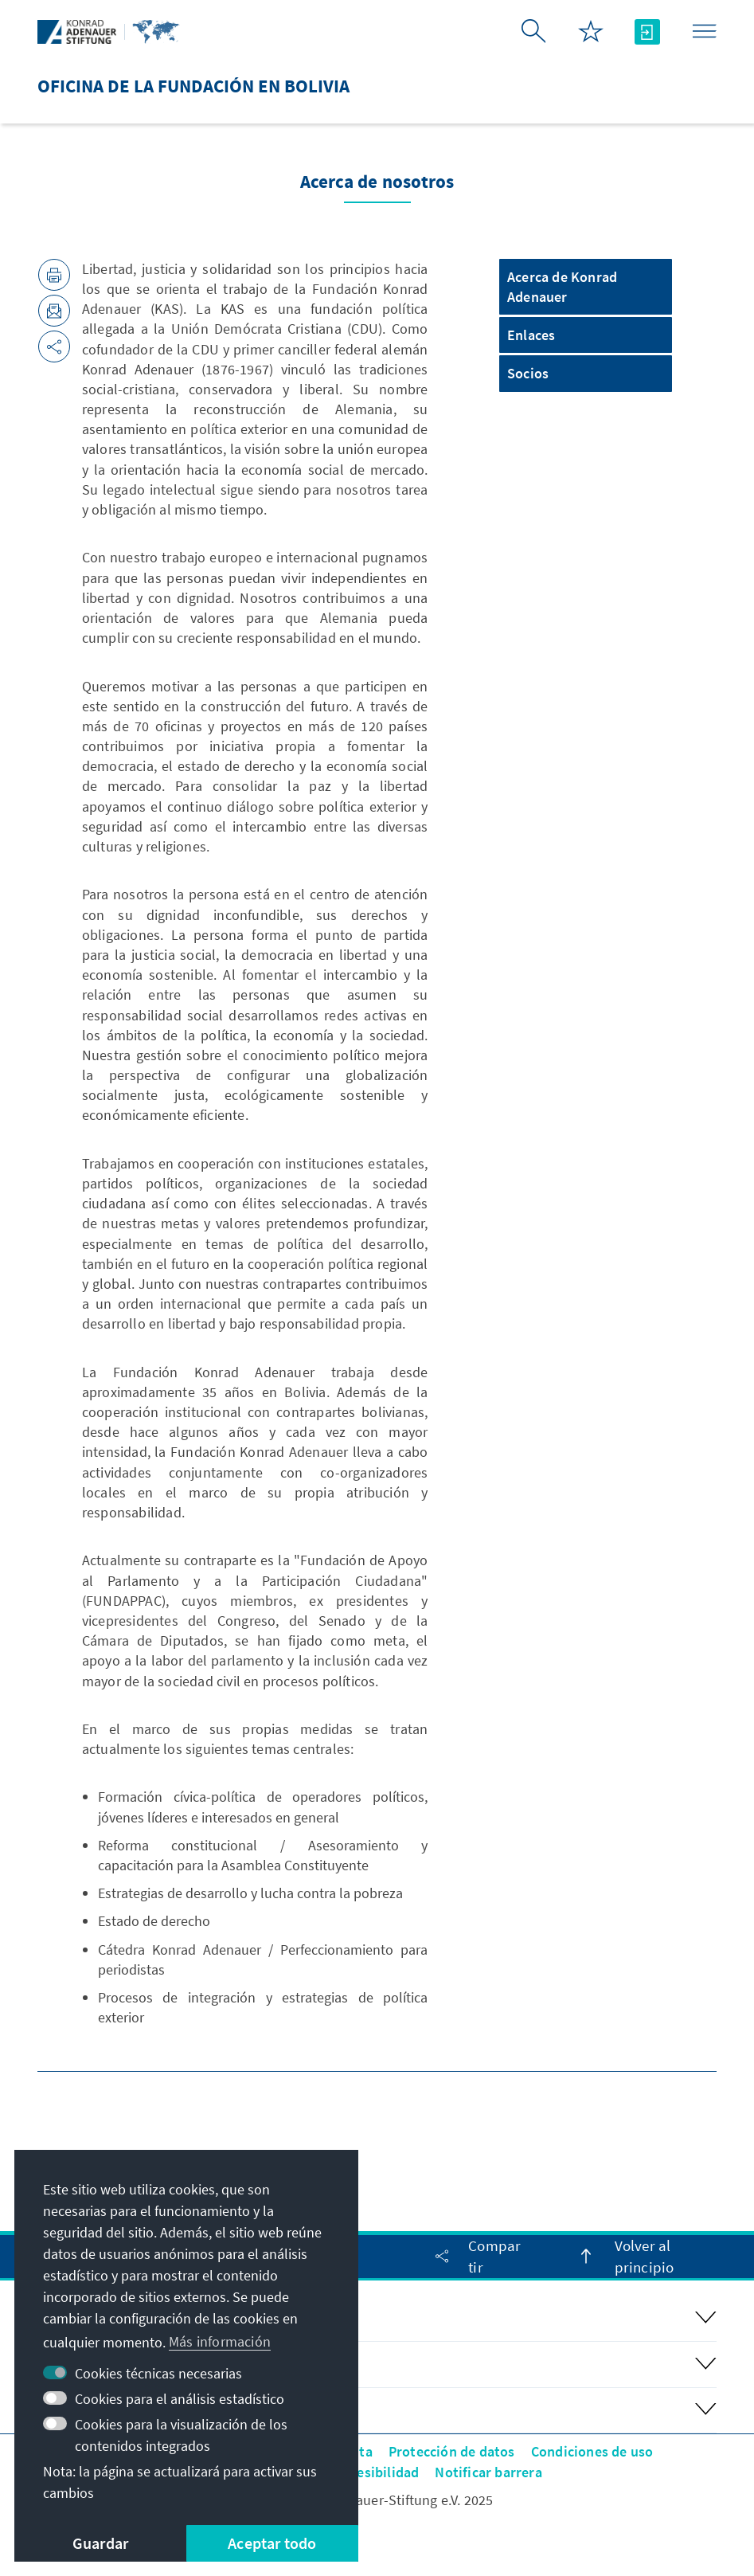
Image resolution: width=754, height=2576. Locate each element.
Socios (528, 373)
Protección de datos (452, 2451)
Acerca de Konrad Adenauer (562, 287)
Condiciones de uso (592, 2451)
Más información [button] (220, 2341)
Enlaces (531, 335)
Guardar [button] (100, 2543)
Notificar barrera (488, 2472)
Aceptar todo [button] (272, 2543)
